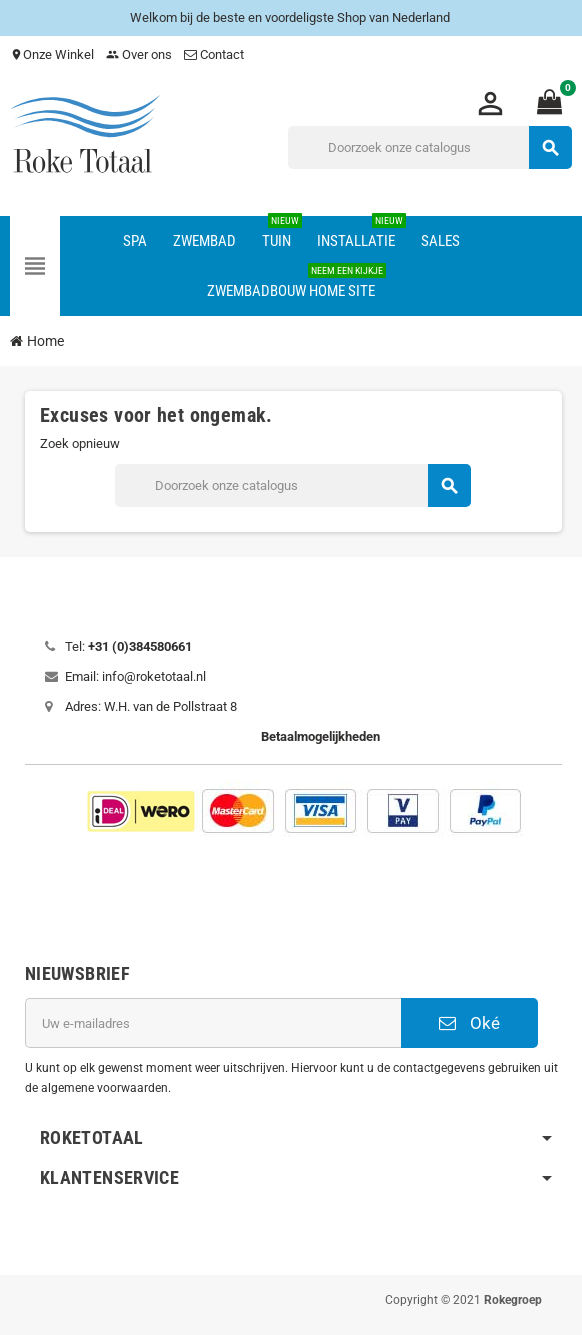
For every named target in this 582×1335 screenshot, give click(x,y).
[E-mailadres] (213, 1023)
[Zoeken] (429, 147)
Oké (469, 1023)
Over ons (139, 54)
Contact (215, 54)
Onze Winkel (52, 54)
